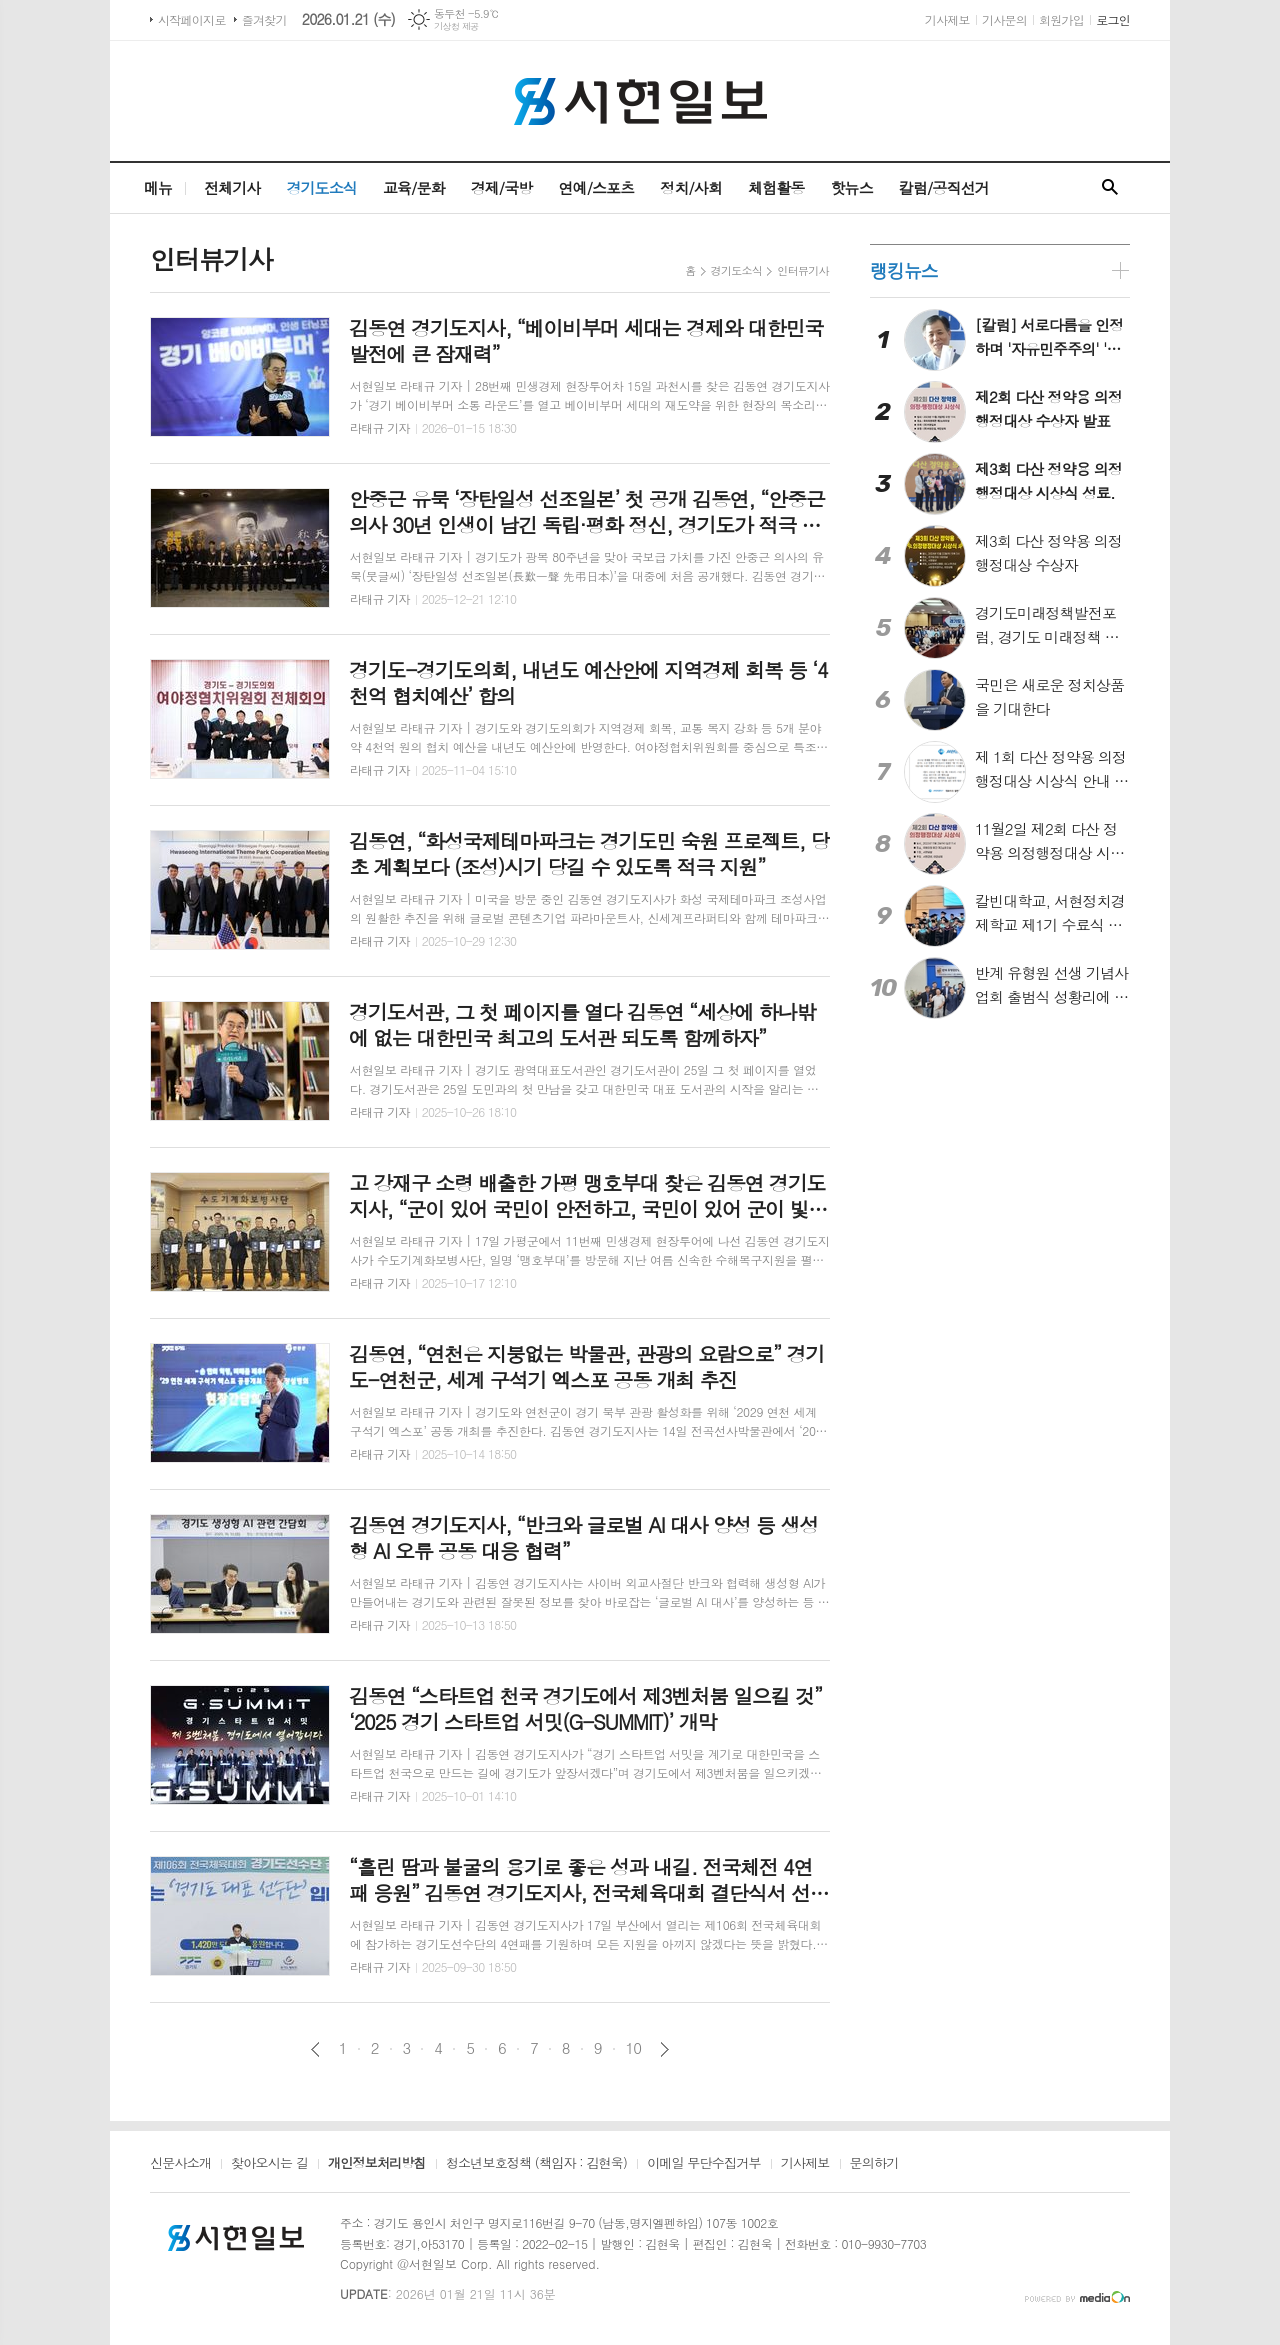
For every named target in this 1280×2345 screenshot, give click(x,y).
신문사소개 (180, 2164)
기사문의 (1004, 19)
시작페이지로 (192, 19)
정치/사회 (691, 187)
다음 (664, 2049)
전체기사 (232, 187)
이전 (315, 2049)
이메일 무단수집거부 (704, 2164)
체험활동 (776, 187)
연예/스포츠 (596, 187)
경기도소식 (321, 187)
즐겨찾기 (264, 19)
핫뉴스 (851, 187)
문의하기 (874, 2164)
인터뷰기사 (803, 270)
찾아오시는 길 (269, 2164)
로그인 (1113, 19)
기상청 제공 (456, 26)
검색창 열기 (1110, 188)
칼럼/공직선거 (944, 187)
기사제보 (947, 19)
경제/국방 (502, 187)
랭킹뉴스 (904, 270)
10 (634, 2048)
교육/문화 (414, 187)
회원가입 (1061, 19)
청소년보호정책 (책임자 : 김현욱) (536, 2164)
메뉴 (158, 187)
